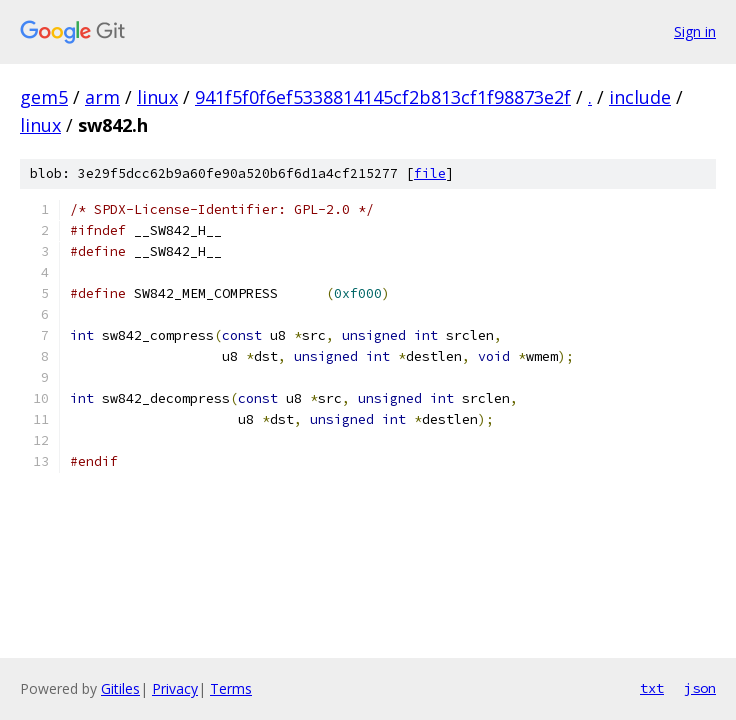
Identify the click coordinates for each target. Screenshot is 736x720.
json (700, 688)
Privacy (175, 688)
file (430, 173)
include (640, 97)
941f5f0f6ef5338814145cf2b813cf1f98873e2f (383, 97)
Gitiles (120, 688)
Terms (231, 688)
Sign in (695, 31)
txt (652, 688)
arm (102, 97)
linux (157, 97)
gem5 (44, 97)
